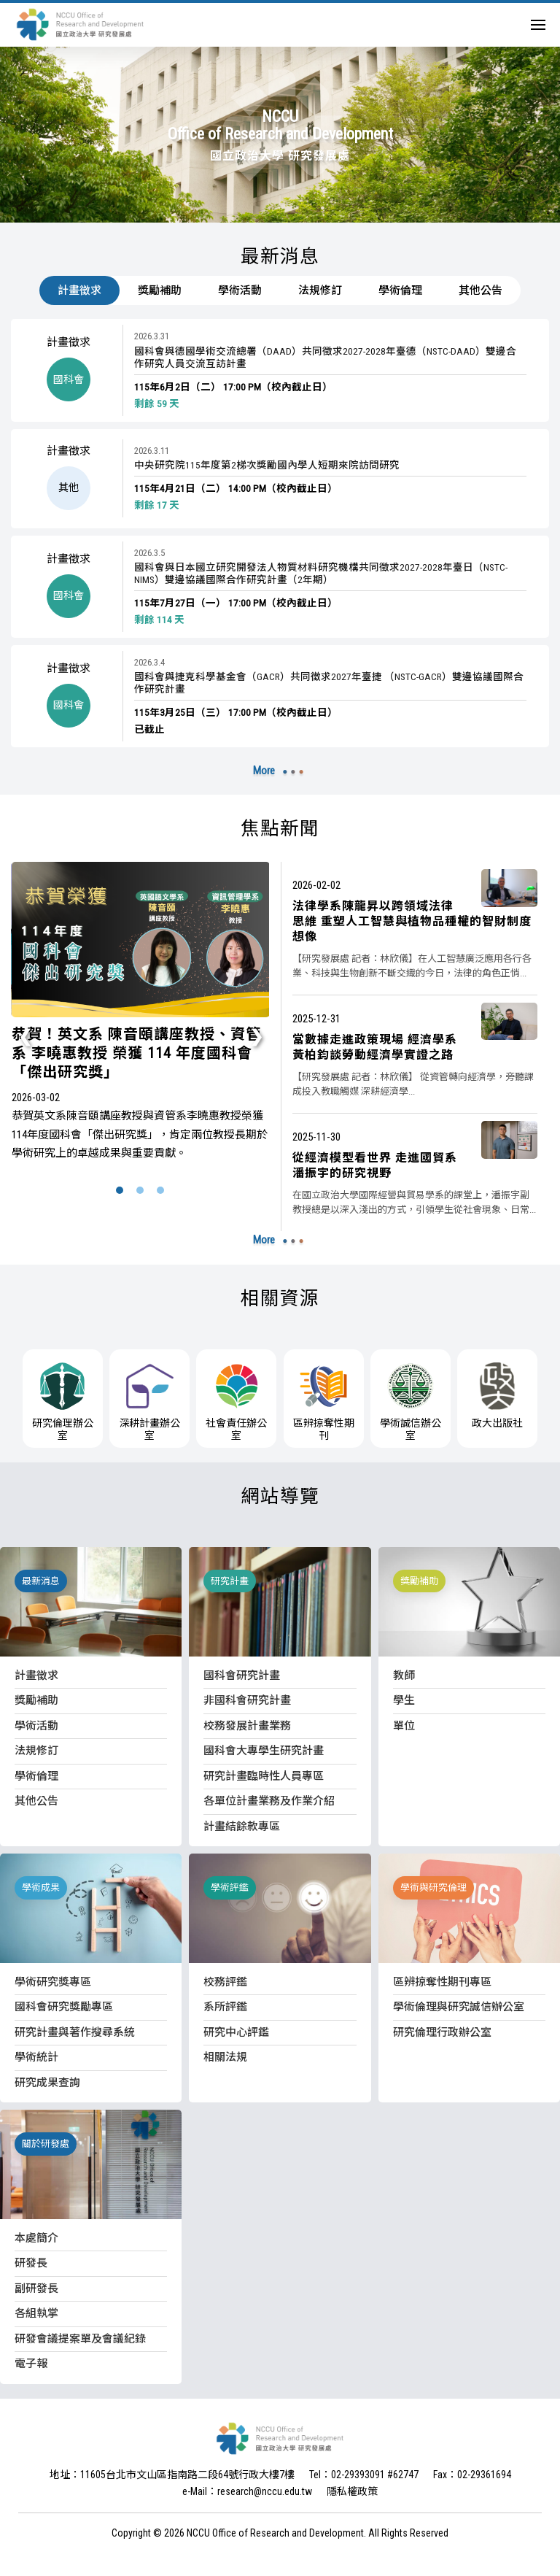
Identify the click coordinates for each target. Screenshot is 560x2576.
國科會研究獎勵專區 (64, 2006)
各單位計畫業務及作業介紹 (269, 1801)
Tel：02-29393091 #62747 (364, 2474)
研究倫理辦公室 (62, 1401)
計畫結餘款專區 (241, 1826)
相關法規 (225, 2057)
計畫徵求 (79, 290)
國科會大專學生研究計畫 (263, 1750)
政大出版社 (497, 1395)
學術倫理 (400, 290)
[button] (119, 1190)
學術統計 (36, 2057)
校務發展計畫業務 (247, 1725)
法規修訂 (320, 290)
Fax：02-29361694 (472, 2474)
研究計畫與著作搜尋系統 (75, 2032)
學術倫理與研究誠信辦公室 (458, 2006)
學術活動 (240, 290)
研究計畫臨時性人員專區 (263, 1776)
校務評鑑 (225, 1982)
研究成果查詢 (47, 2082)
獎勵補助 (160, 290)
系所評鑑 (225, 2006)
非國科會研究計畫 (247, 1700)
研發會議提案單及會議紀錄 (80, 2338)
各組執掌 (36, 2313)
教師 (404, 1675)
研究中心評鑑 (236, 2032)
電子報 (31, 2363)
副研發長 (36, 2288)
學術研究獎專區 (53, 1982)
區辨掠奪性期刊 (323, 1401)
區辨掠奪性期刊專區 (442, 1982)
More (264, 770)
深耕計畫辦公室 (149, 1401)
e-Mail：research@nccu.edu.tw (247, 2491)
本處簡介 (36, 2238)
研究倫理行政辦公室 (442, 2032)
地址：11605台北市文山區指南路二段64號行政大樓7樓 (172, 2474)
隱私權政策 (352, 2491)
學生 (404, 1700)
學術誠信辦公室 (410, 1401)
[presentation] (25, 1035)
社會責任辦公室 (236, 1401)
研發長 (31, 2263)
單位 (404, 1725)
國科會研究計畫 (241, 1675)
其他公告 (480, 290)
